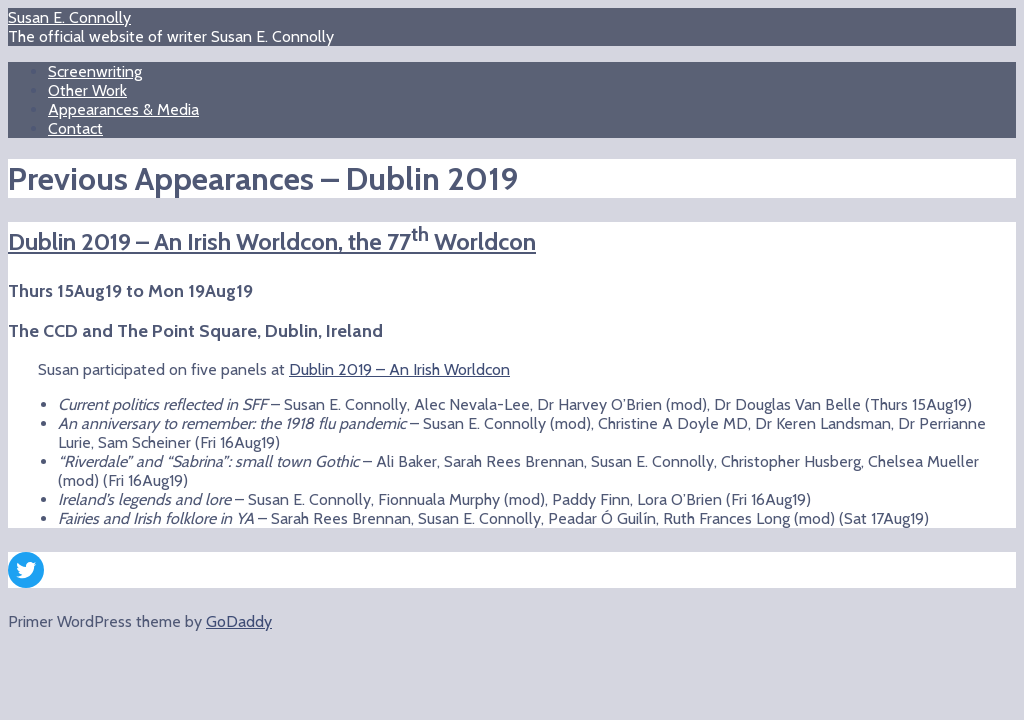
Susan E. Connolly (69, 17)
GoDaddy (239, 621)
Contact (75, 128)
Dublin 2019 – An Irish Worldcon (399, 369)
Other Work (87, 90)
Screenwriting (95, 71)
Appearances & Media (123, 109)
